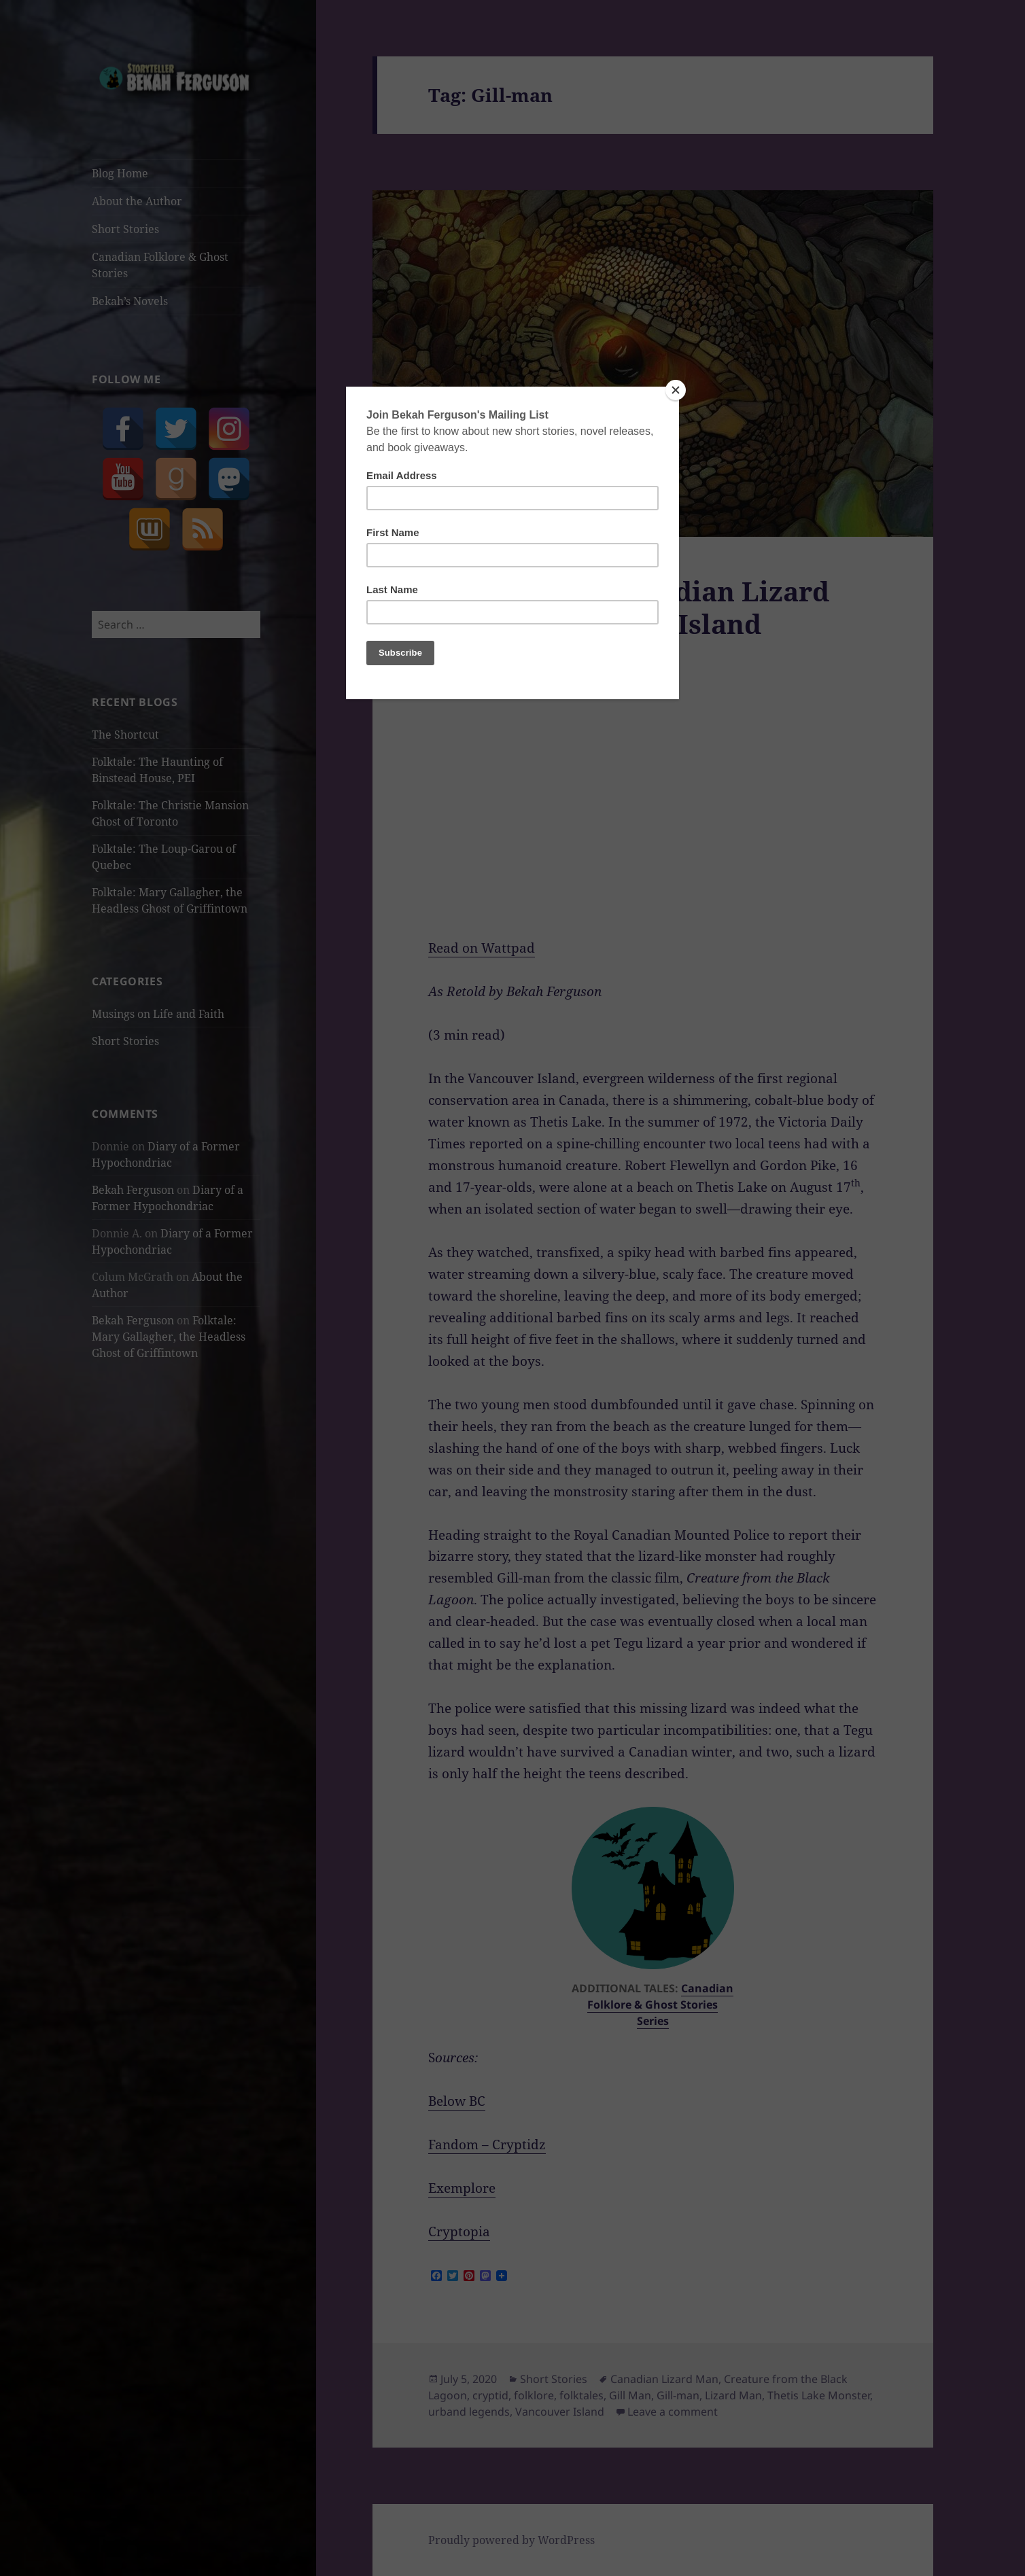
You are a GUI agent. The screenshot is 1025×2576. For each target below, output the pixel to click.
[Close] (675, 390)
